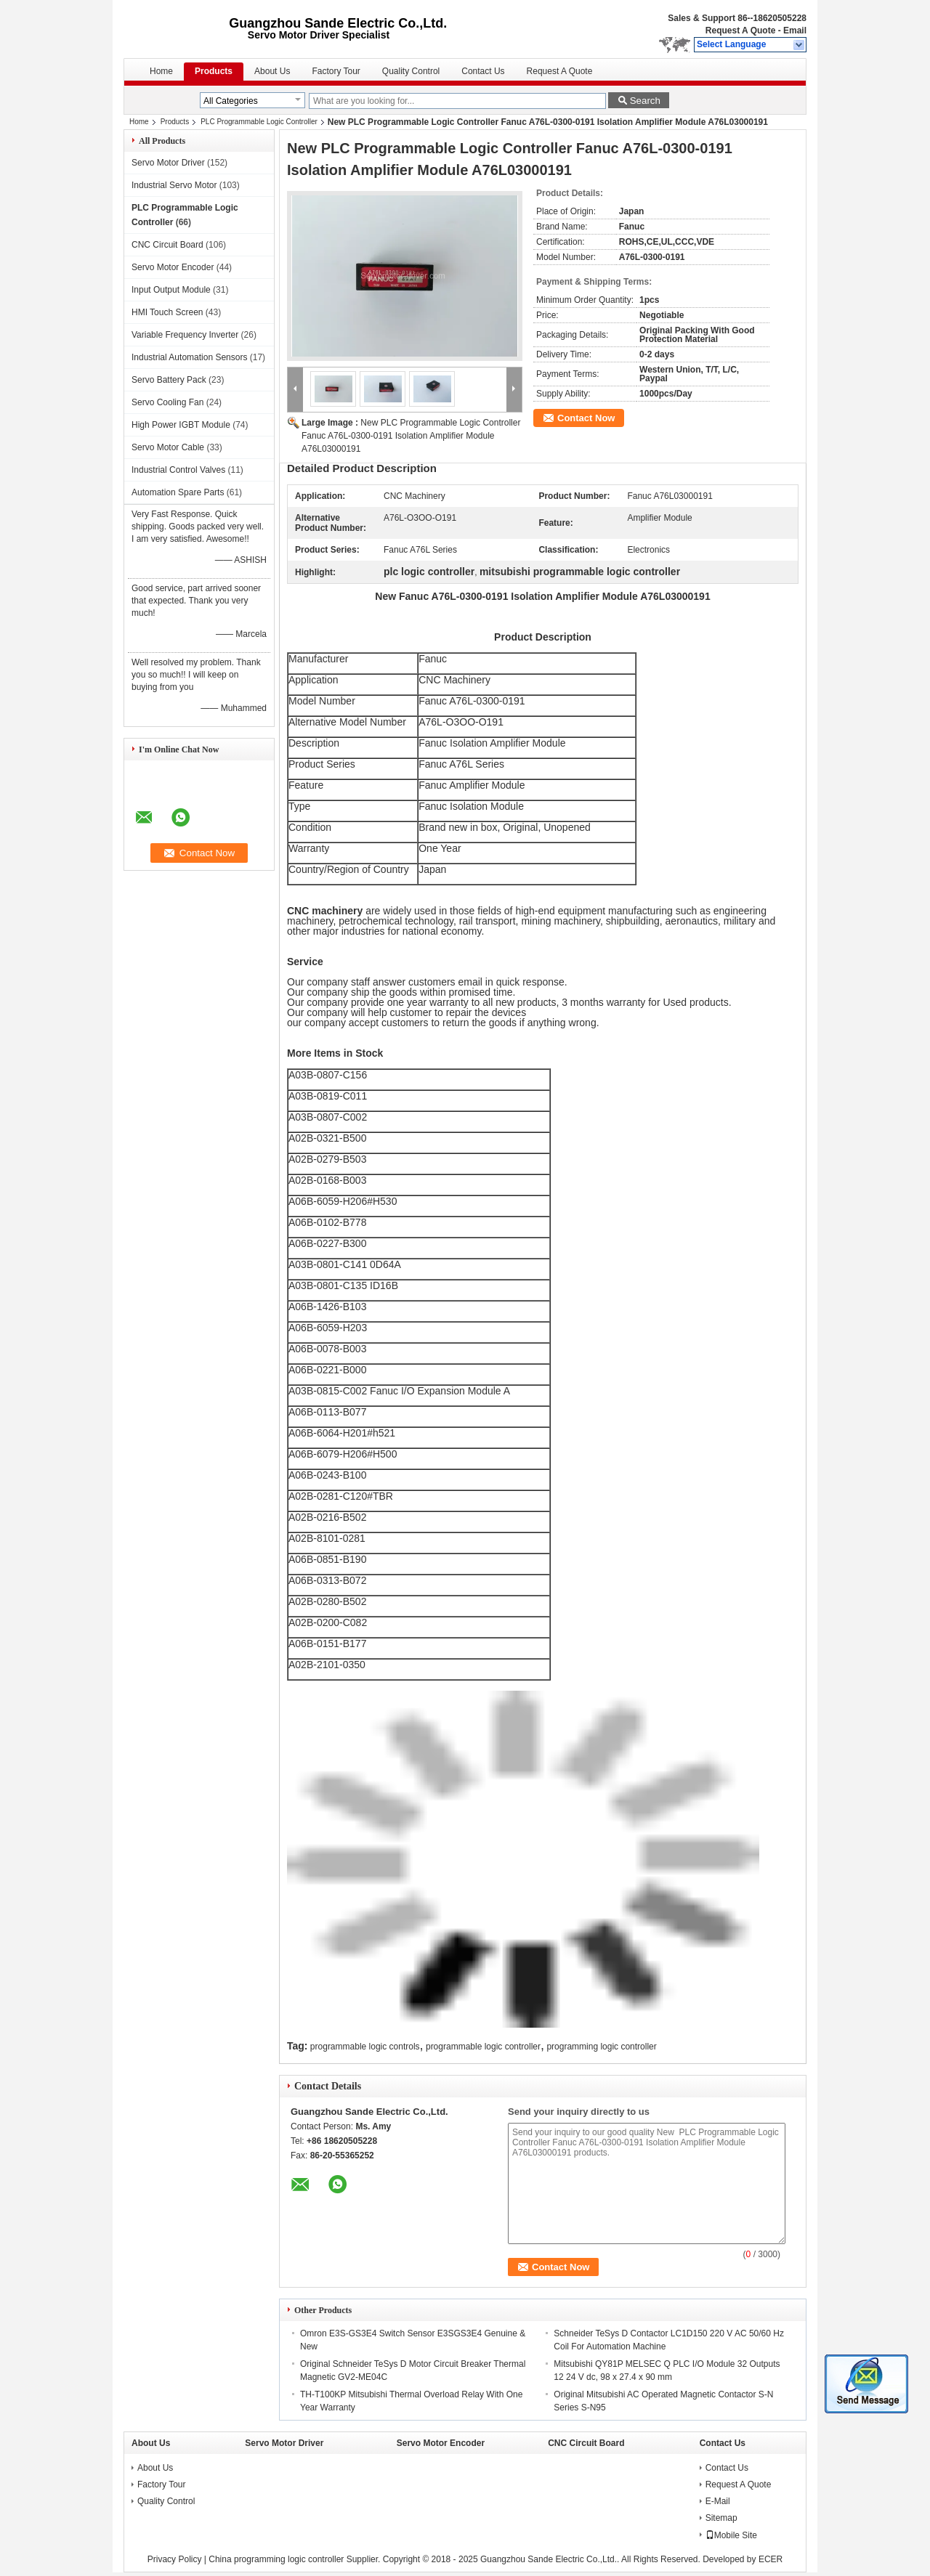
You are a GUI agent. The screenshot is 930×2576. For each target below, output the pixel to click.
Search (645, 100)
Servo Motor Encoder (173, 267)
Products (213, 71)
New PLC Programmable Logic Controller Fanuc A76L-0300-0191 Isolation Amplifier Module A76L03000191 (411, 436)
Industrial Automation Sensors (189, 357)
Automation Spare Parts (178, 492)
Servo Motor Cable (168, 447)
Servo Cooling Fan (167, 402)
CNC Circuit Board (167, 245)
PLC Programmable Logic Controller (259, 122)
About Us (272, 71)
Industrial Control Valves (178, 470)
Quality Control (411, 71)
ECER (771, 2559)
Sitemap (721, 2518)
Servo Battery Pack (169, 380)
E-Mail (717, 2501)
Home (161, 71)
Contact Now (586, 418)
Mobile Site (731, 2535)
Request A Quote (740, 30)
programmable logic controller (483, 2046)
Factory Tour (336, 71)
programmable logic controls (365, 2046)
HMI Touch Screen (167, 312)
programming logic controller (601, 2046)
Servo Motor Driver (168, 163)
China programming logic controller (276, 2559)
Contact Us (482, 71)
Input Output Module (171, 290)
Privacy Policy (174, 2559)
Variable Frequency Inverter (185, 335)
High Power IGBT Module (181, 425)
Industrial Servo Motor (174, 185)
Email (794, 30)
